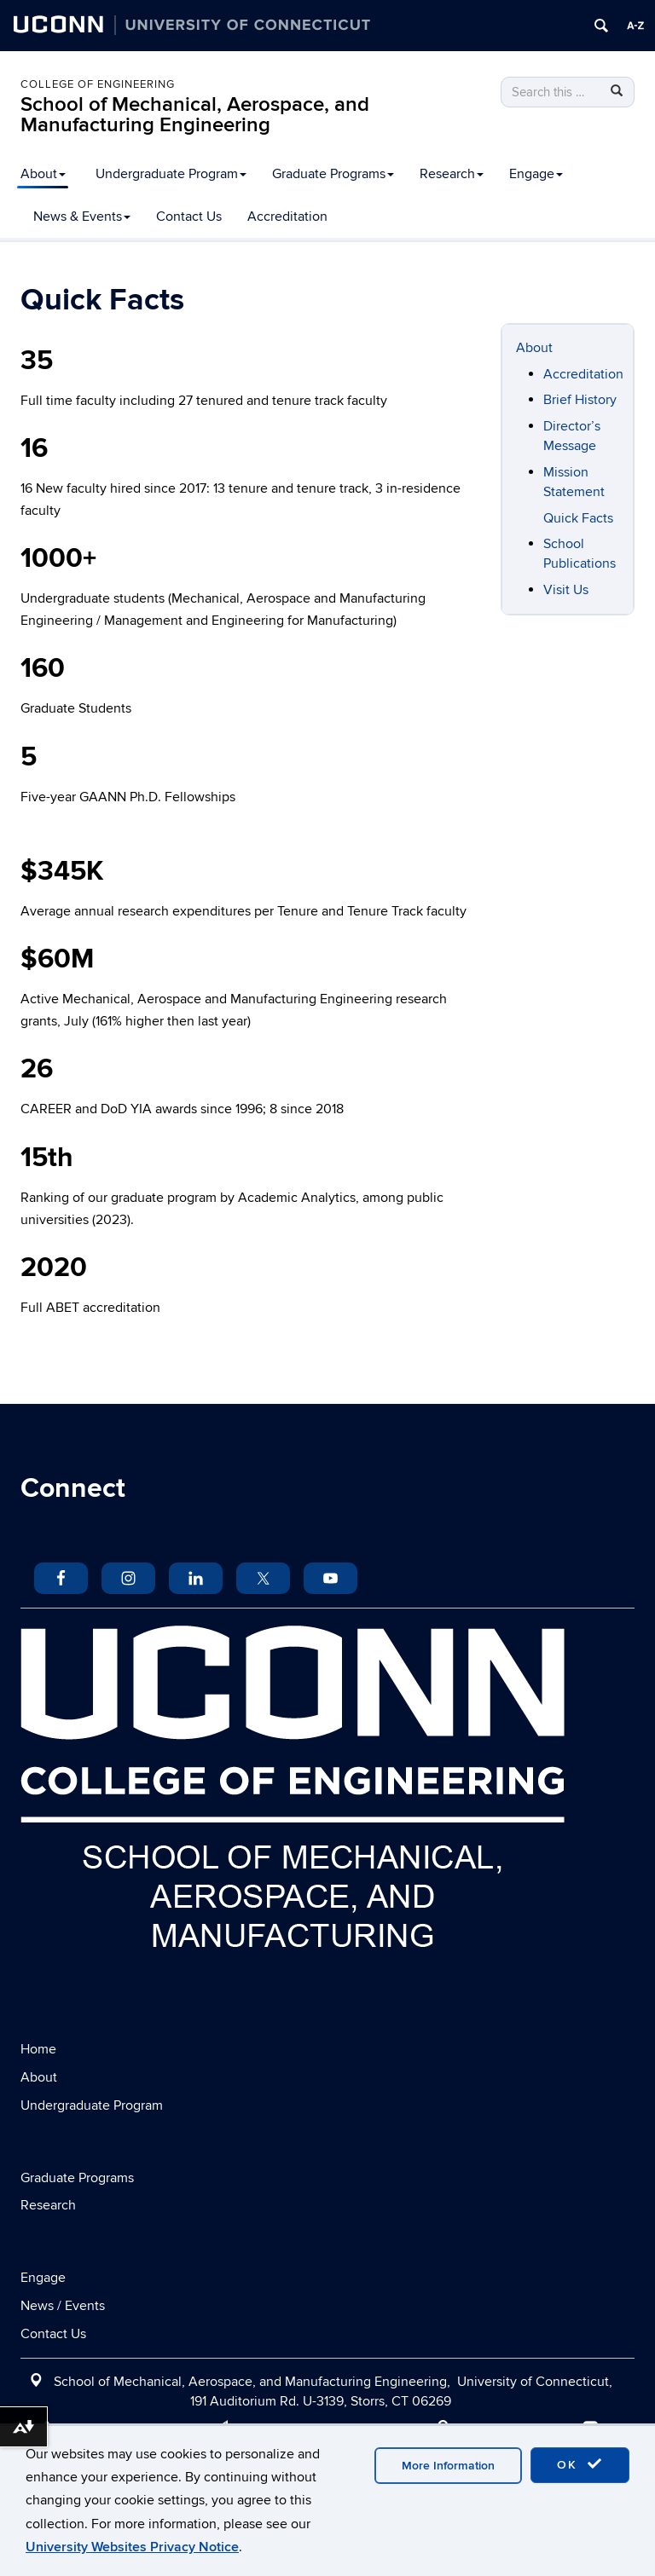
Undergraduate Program (171, 173)
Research (452, 173)
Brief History (580, 399)
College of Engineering (97, 84)
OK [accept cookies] (580, 2464)
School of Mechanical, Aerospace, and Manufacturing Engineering (194, 114)
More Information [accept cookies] (448, 2465)
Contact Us (189, 216)
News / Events (62, 2305)
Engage (536, 173)
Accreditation (287, 216)
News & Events (81, 216)
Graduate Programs (333, 173)
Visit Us (565, 589)
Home (38, 2049)
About (43, 173)
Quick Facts (578, 518)
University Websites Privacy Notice (132, 2547)
